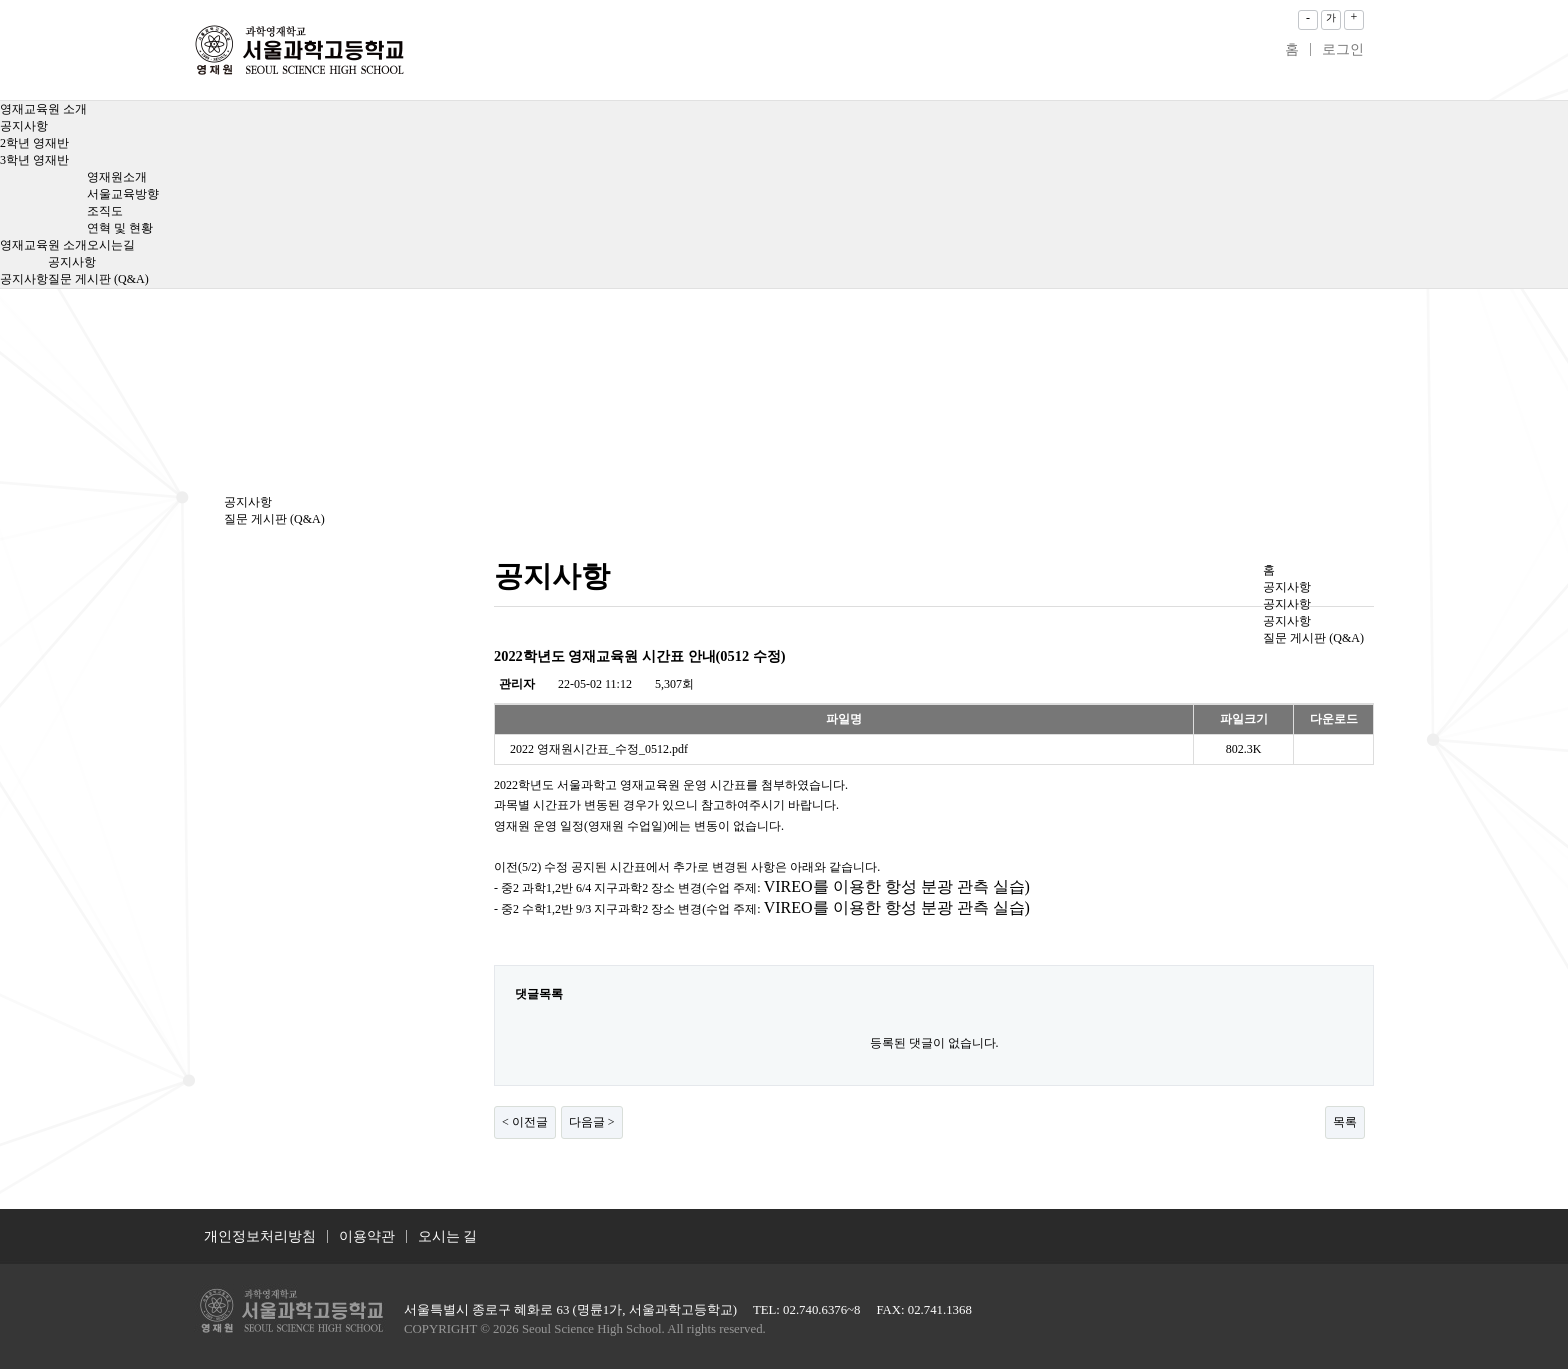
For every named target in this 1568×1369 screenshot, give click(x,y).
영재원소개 (117, 177)
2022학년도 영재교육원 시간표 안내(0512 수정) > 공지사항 (299, 50)
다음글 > (592, 1122)
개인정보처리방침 (260, 1236)
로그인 (1343, 49)
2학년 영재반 (34, 143)
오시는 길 (448, 1236)
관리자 (517, 684)
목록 (1345, 1122)
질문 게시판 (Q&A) (98, 279)
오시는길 (111, 245)
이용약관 (367, 1236)
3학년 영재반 (34, 160)
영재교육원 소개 (43, 109)
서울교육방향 (123, 194)
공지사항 (24, 126)
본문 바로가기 (0, 0)
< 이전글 (525, 1122)
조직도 (105, 211)
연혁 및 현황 (120, 228)
